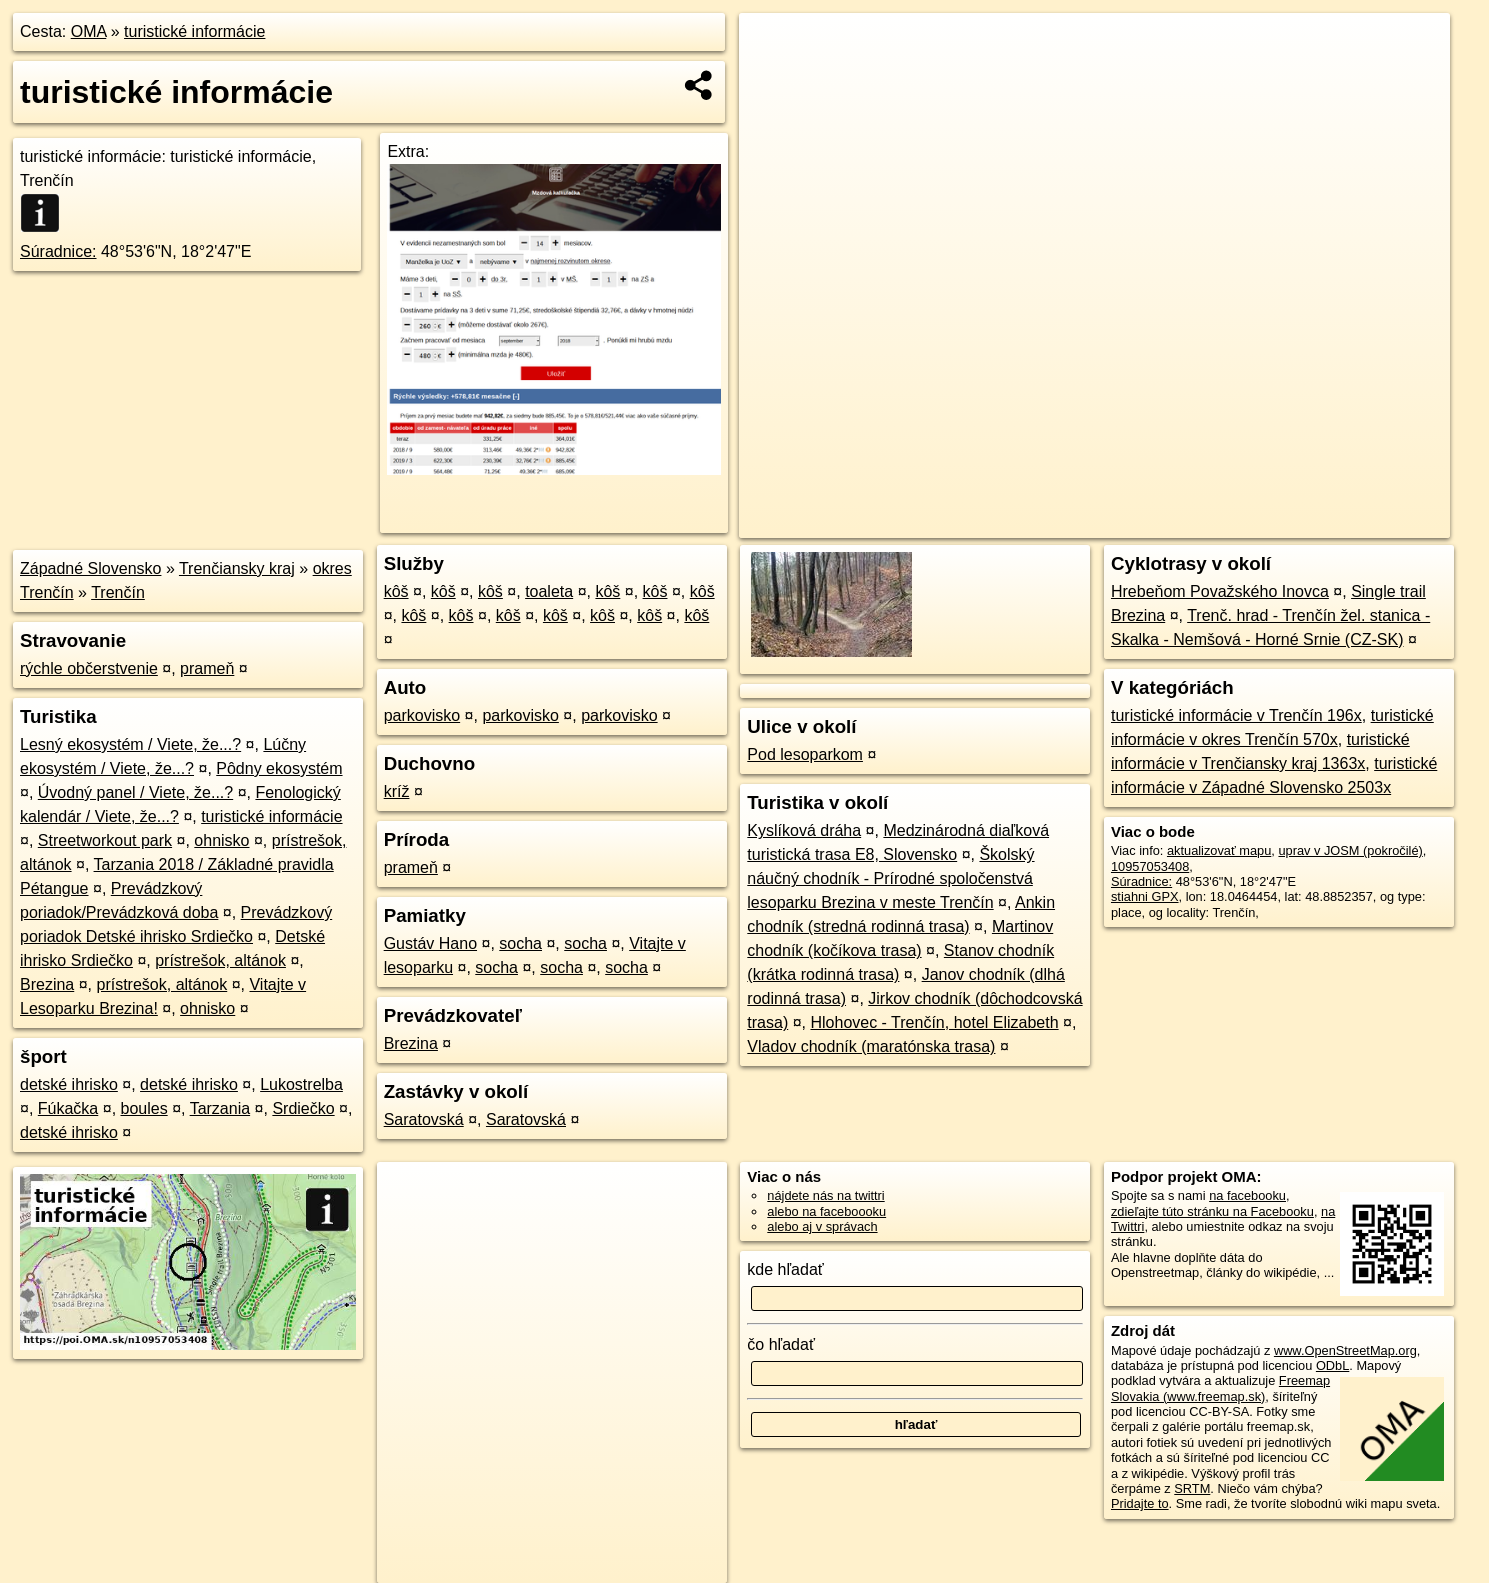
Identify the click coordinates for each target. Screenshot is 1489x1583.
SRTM (1192, 1488)
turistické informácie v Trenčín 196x (1236, 715)
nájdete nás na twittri (825, 1195)
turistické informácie (194, 31)
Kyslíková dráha (804, 830)
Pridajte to (1140, 1503)
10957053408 (1150, 866)
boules (144, 1108)
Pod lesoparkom (805, 754)
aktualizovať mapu (1219, 850)
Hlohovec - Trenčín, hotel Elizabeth (934, 1022)
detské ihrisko (69, 1084)
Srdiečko (303, 1108)
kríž (397, 791)
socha (520, 943)
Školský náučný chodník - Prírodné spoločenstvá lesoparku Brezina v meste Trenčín (890, 878)
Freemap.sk (1203, 523)
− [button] (773, 78)
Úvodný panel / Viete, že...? (135, 792)
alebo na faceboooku (826, 1211)
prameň (207, 668)
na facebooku (1247, 1195)
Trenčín (118, 592)
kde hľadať (785, 1269)
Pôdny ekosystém (279, 768)
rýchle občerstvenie (89, 668)
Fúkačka (68, 1108)
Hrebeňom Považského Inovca (1220, 591)
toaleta (549, 591)
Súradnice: (58, 251)
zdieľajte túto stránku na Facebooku (1212, 1211)
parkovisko (422, 715)
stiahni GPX (1145, 896)
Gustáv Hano (430, 943)
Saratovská (424, 1119)
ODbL (1332, 1365)
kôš (396, 591)
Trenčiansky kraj (237, 568)
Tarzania (220, 1108)
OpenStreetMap (1100, 523)
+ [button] (773, 47)
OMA (89, 31)
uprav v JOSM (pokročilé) (1350, 850)
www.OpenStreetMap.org (1345, 1350)
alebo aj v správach (822, 1226)
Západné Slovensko (90, 568)
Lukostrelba (301, 1084)
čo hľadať (781, 1344)
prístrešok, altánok (220, 960)
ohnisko (221, 840)
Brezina (47, 984)
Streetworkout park (105, 840)
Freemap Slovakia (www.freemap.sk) (1220, 1388)
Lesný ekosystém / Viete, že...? (130, 744)
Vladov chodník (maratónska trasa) (871, 1046)
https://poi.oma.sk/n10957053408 (1357, 523)
